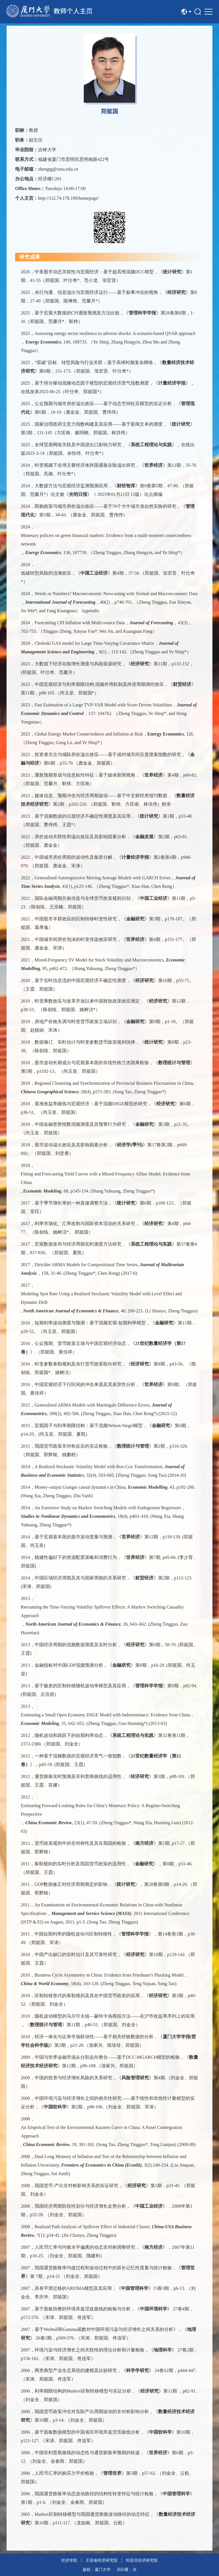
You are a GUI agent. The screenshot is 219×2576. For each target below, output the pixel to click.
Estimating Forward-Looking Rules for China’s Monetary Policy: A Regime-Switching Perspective (100, 1810)
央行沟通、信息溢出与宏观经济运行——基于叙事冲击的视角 (96, 292)
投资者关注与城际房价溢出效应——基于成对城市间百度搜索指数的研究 (108, 754)
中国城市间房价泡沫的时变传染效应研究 (76, 939)
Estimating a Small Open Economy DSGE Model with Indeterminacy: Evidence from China (105, 1714)
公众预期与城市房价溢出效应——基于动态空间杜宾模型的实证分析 (103, 403)
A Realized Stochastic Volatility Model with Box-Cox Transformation (98, 1466)
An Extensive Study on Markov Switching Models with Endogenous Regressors (108, 1507)
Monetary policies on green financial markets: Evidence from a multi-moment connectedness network (106, 539)
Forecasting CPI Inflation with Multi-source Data (80, 622)
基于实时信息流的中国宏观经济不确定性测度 (80, 980)
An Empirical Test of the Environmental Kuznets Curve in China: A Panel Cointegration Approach (101, 2131)
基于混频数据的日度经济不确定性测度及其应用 (83, 816)
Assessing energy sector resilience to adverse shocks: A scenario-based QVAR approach (115, 333)
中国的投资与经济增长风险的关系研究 (73, 2077)
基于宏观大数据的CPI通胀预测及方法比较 (77, 312)
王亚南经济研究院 (101, 2560)
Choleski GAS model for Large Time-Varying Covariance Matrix (94, 643)
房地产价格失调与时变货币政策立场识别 (76, 1021)
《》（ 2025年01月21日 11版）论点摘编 (113, 494)
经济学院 (69, 2560)
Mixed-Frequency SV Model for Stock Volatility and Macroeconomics (99, 959)
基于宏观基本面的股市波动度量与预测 (73, 1536)
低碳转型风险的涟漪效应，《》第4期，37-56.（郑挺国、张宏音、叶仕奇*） (108, 577)
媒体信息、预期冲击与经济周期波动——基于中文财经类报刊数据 (101, 795)
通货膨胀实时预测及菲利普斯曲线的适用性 (78, 1776)
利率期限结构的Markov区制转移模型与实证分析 (83, 2391)
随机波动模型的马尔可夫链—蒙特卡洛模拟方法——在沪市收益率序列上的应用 (115, 2016)
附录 (166, 804)
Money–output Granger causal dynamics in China (80, 1487)
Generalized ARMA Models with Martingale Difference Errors (92, 1405)
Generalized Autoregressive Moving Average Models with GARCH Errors (103, 877)
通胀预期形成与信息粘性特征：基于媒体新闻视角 (85, 775)
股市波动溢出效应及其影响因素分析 (71, 1144)
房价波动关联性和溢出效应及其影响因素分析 (80, 836)
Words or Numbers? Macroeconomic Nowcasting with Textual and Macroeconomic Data (116, 593)
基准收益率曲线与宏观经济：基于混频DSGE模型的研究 (91, 1103)
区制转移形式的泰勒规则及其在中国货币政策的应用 (87, 1995)
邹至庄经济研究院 (142, 2560)
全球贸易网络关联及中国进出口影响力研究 (78, 444)
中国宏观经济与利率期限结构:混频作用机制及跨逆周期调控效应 (99, 684)
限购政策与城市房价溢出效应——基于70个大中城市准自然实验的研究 (105, 506)
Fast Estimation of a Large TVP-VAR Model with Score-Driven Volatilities (103, 704)
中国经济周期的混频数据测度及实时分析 (76, 1644)
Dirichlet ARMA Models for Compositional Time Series (86, 1264)
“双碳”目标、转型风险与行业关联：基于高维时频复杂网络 (94, 362)
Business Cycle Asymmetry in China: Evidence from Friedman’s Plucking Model (109, 1975)
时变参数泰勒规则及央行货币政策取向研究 (78, 1363)
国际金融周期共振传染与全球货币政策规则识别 (83, 898)
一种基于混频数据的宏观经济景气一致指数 (78, 1755)
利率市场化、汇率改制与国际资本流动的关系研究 (85, 1223)
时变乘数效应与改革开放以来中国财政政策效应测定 (87, 1001)
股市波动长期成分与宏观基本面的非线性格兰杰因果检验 (92, 1062)
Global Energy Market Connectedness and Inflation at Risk (89, 734)
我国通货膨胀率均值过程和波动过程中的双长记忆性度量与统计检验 (103, 2267)
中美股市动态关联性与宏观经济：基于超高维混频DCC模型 (94, 271)
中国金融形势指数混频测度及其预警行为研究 (80, 1124)
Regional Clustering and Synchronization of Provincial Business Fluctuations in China (114, 1083)
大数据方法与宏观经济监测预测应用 (71, 485)
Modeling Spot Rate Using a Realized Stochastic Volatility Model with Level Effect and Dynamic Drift (101, 1298)
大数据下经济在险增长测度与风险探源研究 (78, 663)
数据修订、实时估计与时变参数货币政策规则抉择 (85, 1042)
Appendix (89, 610)
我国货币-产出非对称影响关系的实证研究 (76, 2185)
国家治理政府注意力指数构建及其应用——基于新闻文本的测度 (99, 424)
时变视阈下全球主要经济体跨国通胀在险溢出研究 (85, 465)
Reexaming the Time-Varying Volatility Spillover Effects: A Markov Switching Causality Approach (102, 1611)
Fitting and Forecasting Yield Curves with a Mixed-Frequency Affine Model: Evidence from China (105, 1178)
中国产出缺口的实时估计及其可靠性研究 (76, 1954)
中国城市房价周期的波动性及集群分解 (73, 857)
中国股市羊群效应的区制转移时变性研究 (76, 918)
